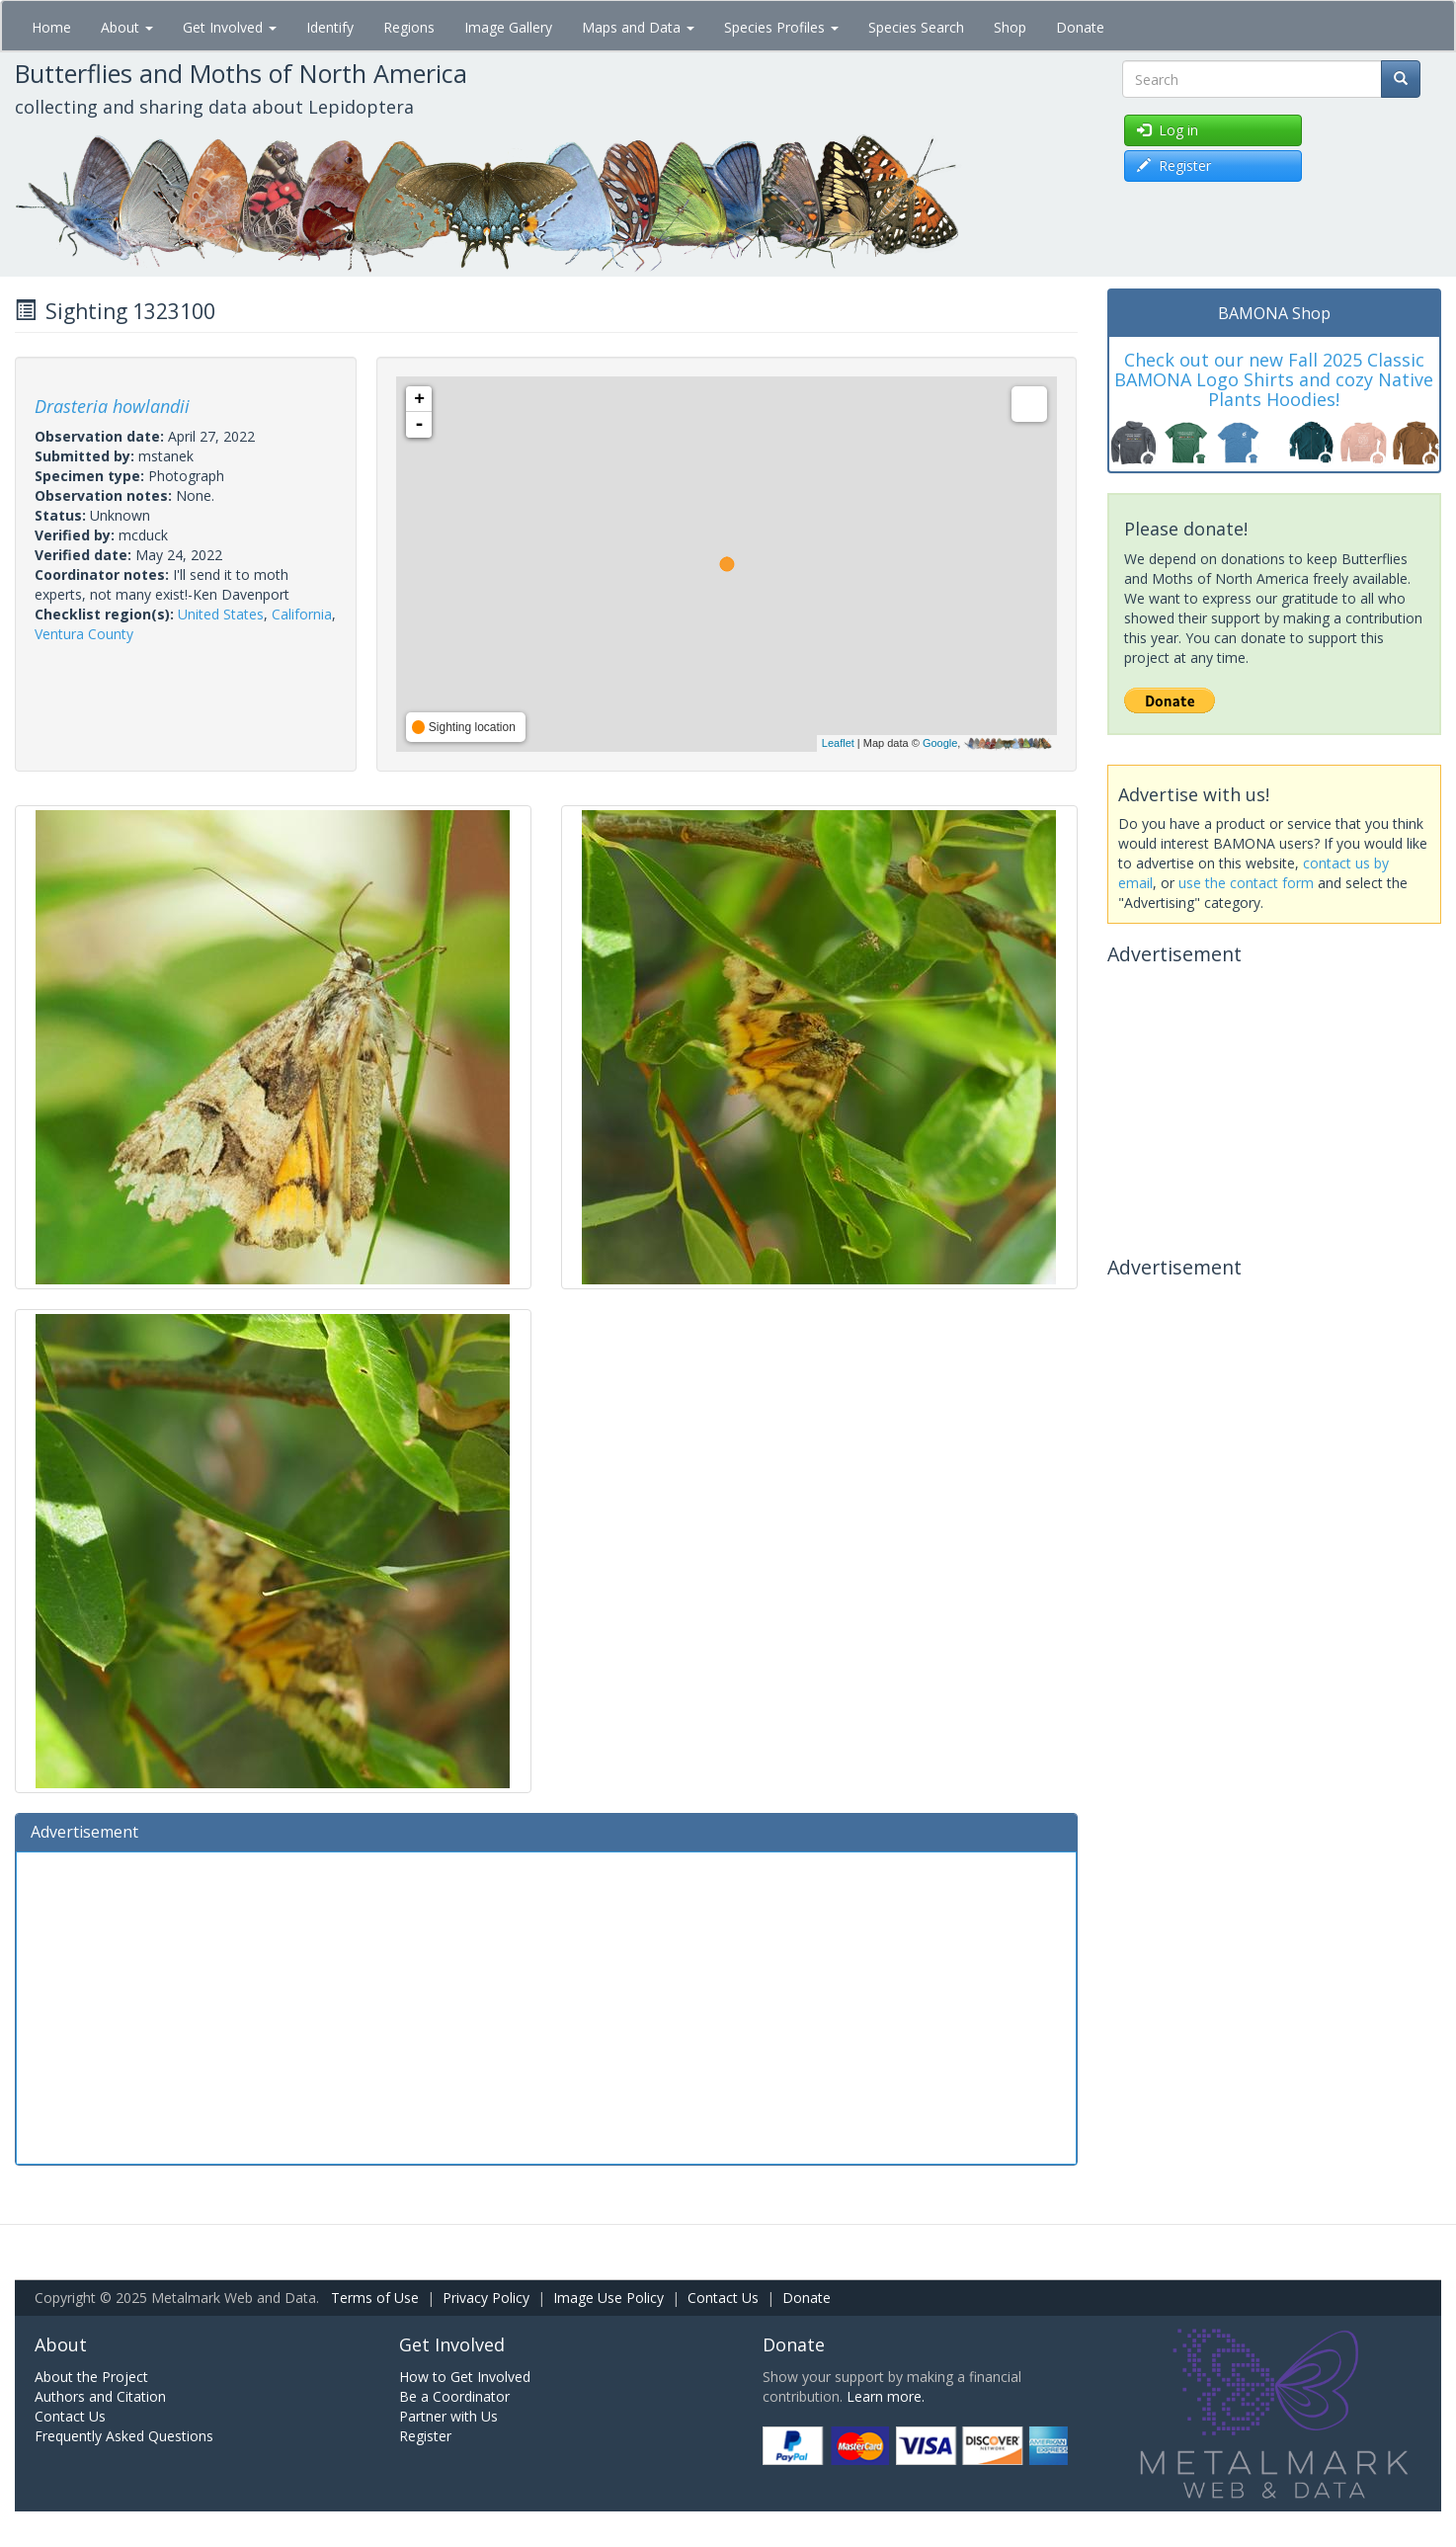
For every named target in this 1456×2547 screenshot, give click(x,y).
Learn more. (886, 2396)
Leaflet (838, 743)
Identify (330, 27)
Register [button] (1174, 165)
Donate (1080, 27)
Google (940, 743)
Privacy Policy (486, 2297)
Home (51, 27)
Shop (1010, 27)
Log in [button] (1167, 130)
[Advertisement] (546, 2005)
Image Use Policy (608, 2297)
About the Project (91, 2376)
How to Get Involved (464, 2376)
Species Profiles (781, 27)
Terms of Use (375, 2297)
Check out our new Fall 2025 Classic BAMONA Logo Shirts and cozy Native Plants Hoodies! (1273, 379)
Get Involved (230, 27)
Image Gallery (508, 27)
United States (221, 614)
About (127, 27)
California (302, 614)
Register (425, 2435)
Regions (409, 27)
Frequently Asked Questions (124, 2435)
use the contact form (1246, 882)
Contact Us (723, 2297)
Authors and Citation (100, 2396)
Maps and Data (638, 27)
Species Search (916, 27)
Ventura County (84, 633)
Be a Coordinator (454, 2396)
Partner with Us (448, 2416)
